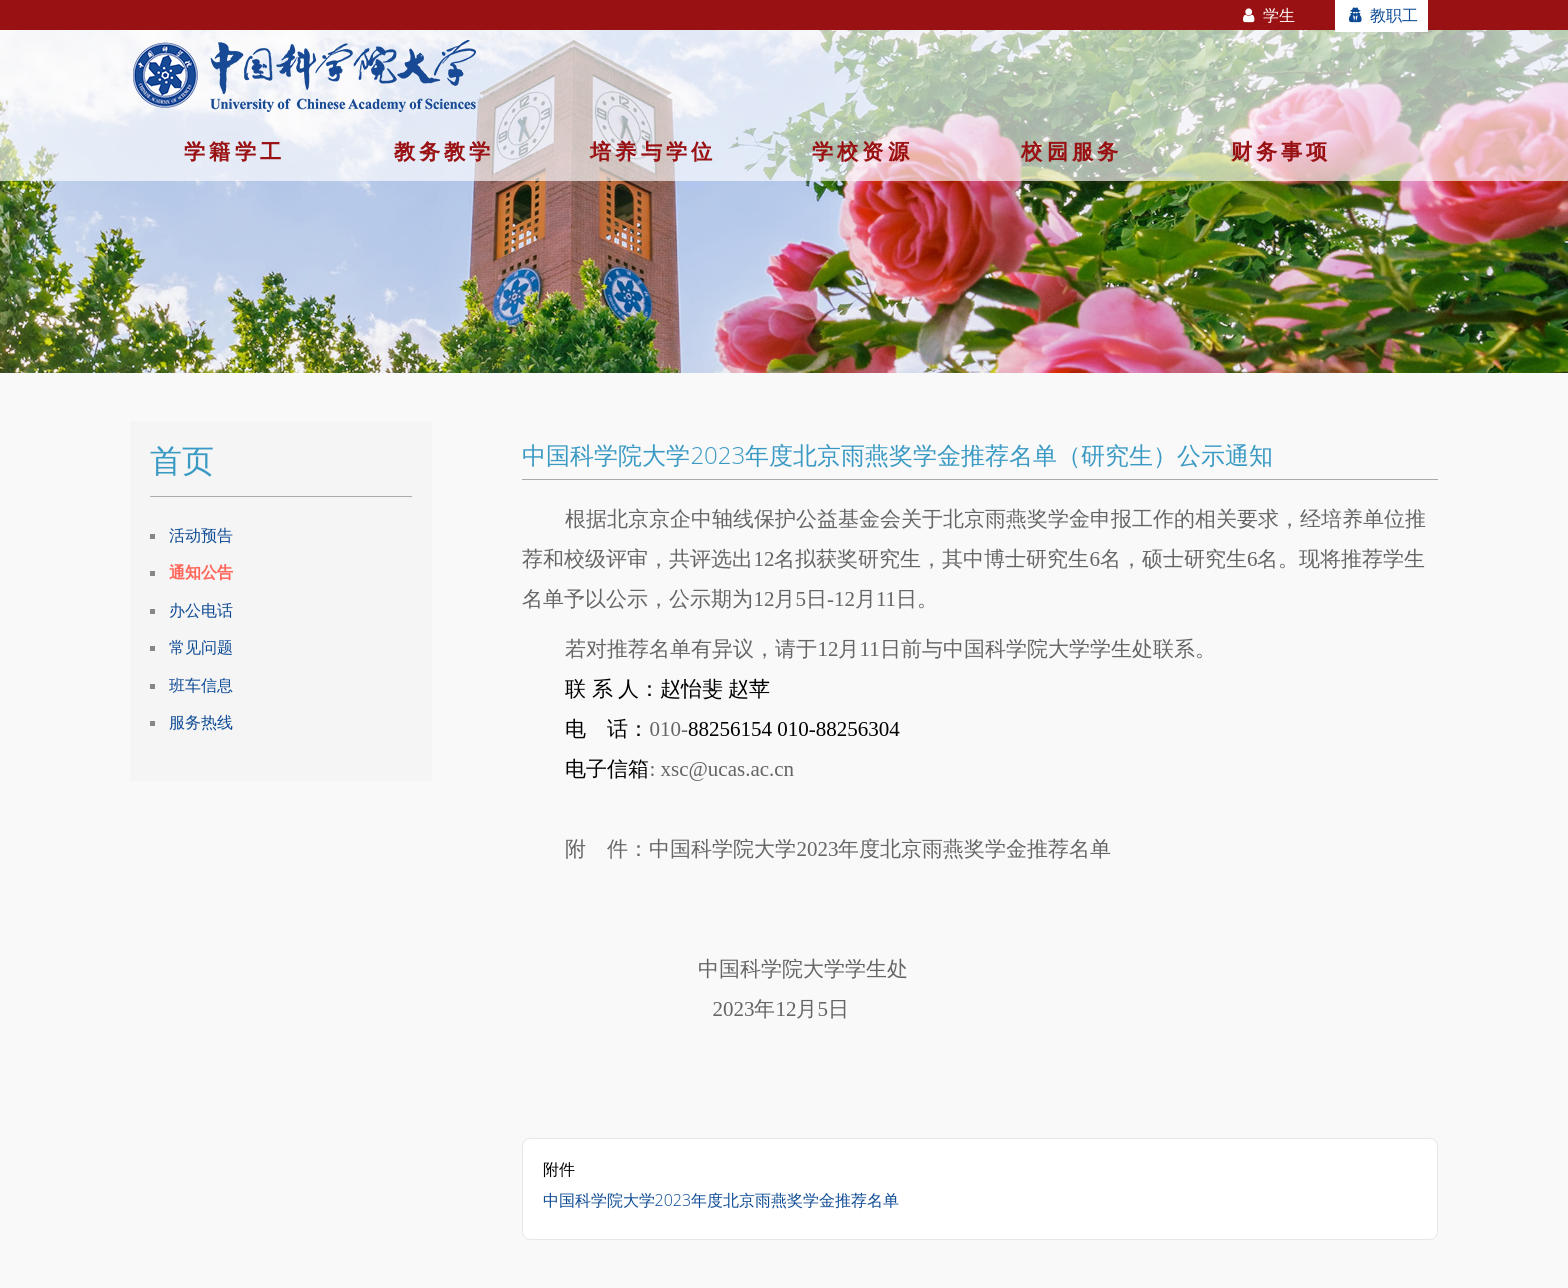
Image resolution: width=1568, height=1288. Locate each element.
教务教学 (444, 151)
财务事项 (1281, 151)
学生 (1267, 15)
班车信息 (201, 685)
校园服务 (1071, 151)
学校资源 (862, 151)
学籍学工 (234, 151)
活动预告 (201, 535)
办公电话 (201, 610)
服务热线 (201, 722)
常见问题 (201, 647)
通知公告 (201, 572)
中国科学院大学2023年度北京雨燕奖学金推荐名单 (721, 1200)
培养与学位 (653, 151)
